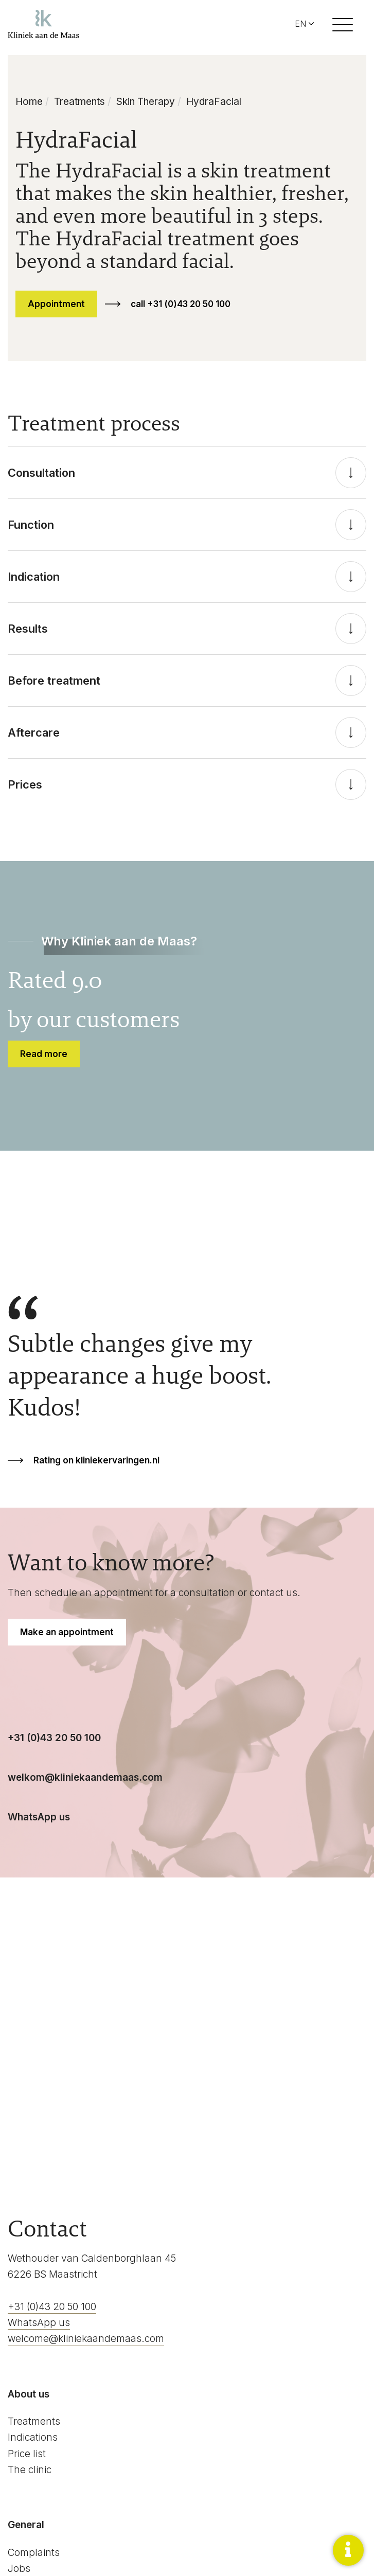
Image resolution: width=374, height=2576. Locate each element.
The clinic (29, 2470)
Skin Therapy (145, 102)
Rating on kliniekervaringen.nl (96, 1460)
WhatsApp (33, 1817)
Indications (33, 2437)
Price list (27, 2454)
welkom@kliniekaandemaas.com (85, 1777)
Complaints (34, 2553)
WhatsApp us (39, 2323)
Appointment (56, 304)
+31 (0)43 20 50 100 (54, 1738)
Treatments (79, 102)
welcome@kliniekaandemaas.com (86, 2339)
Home (29, 102)
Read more (43, 1054)
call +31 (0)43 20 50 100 (180, 304)
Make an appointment (67, 1632)
